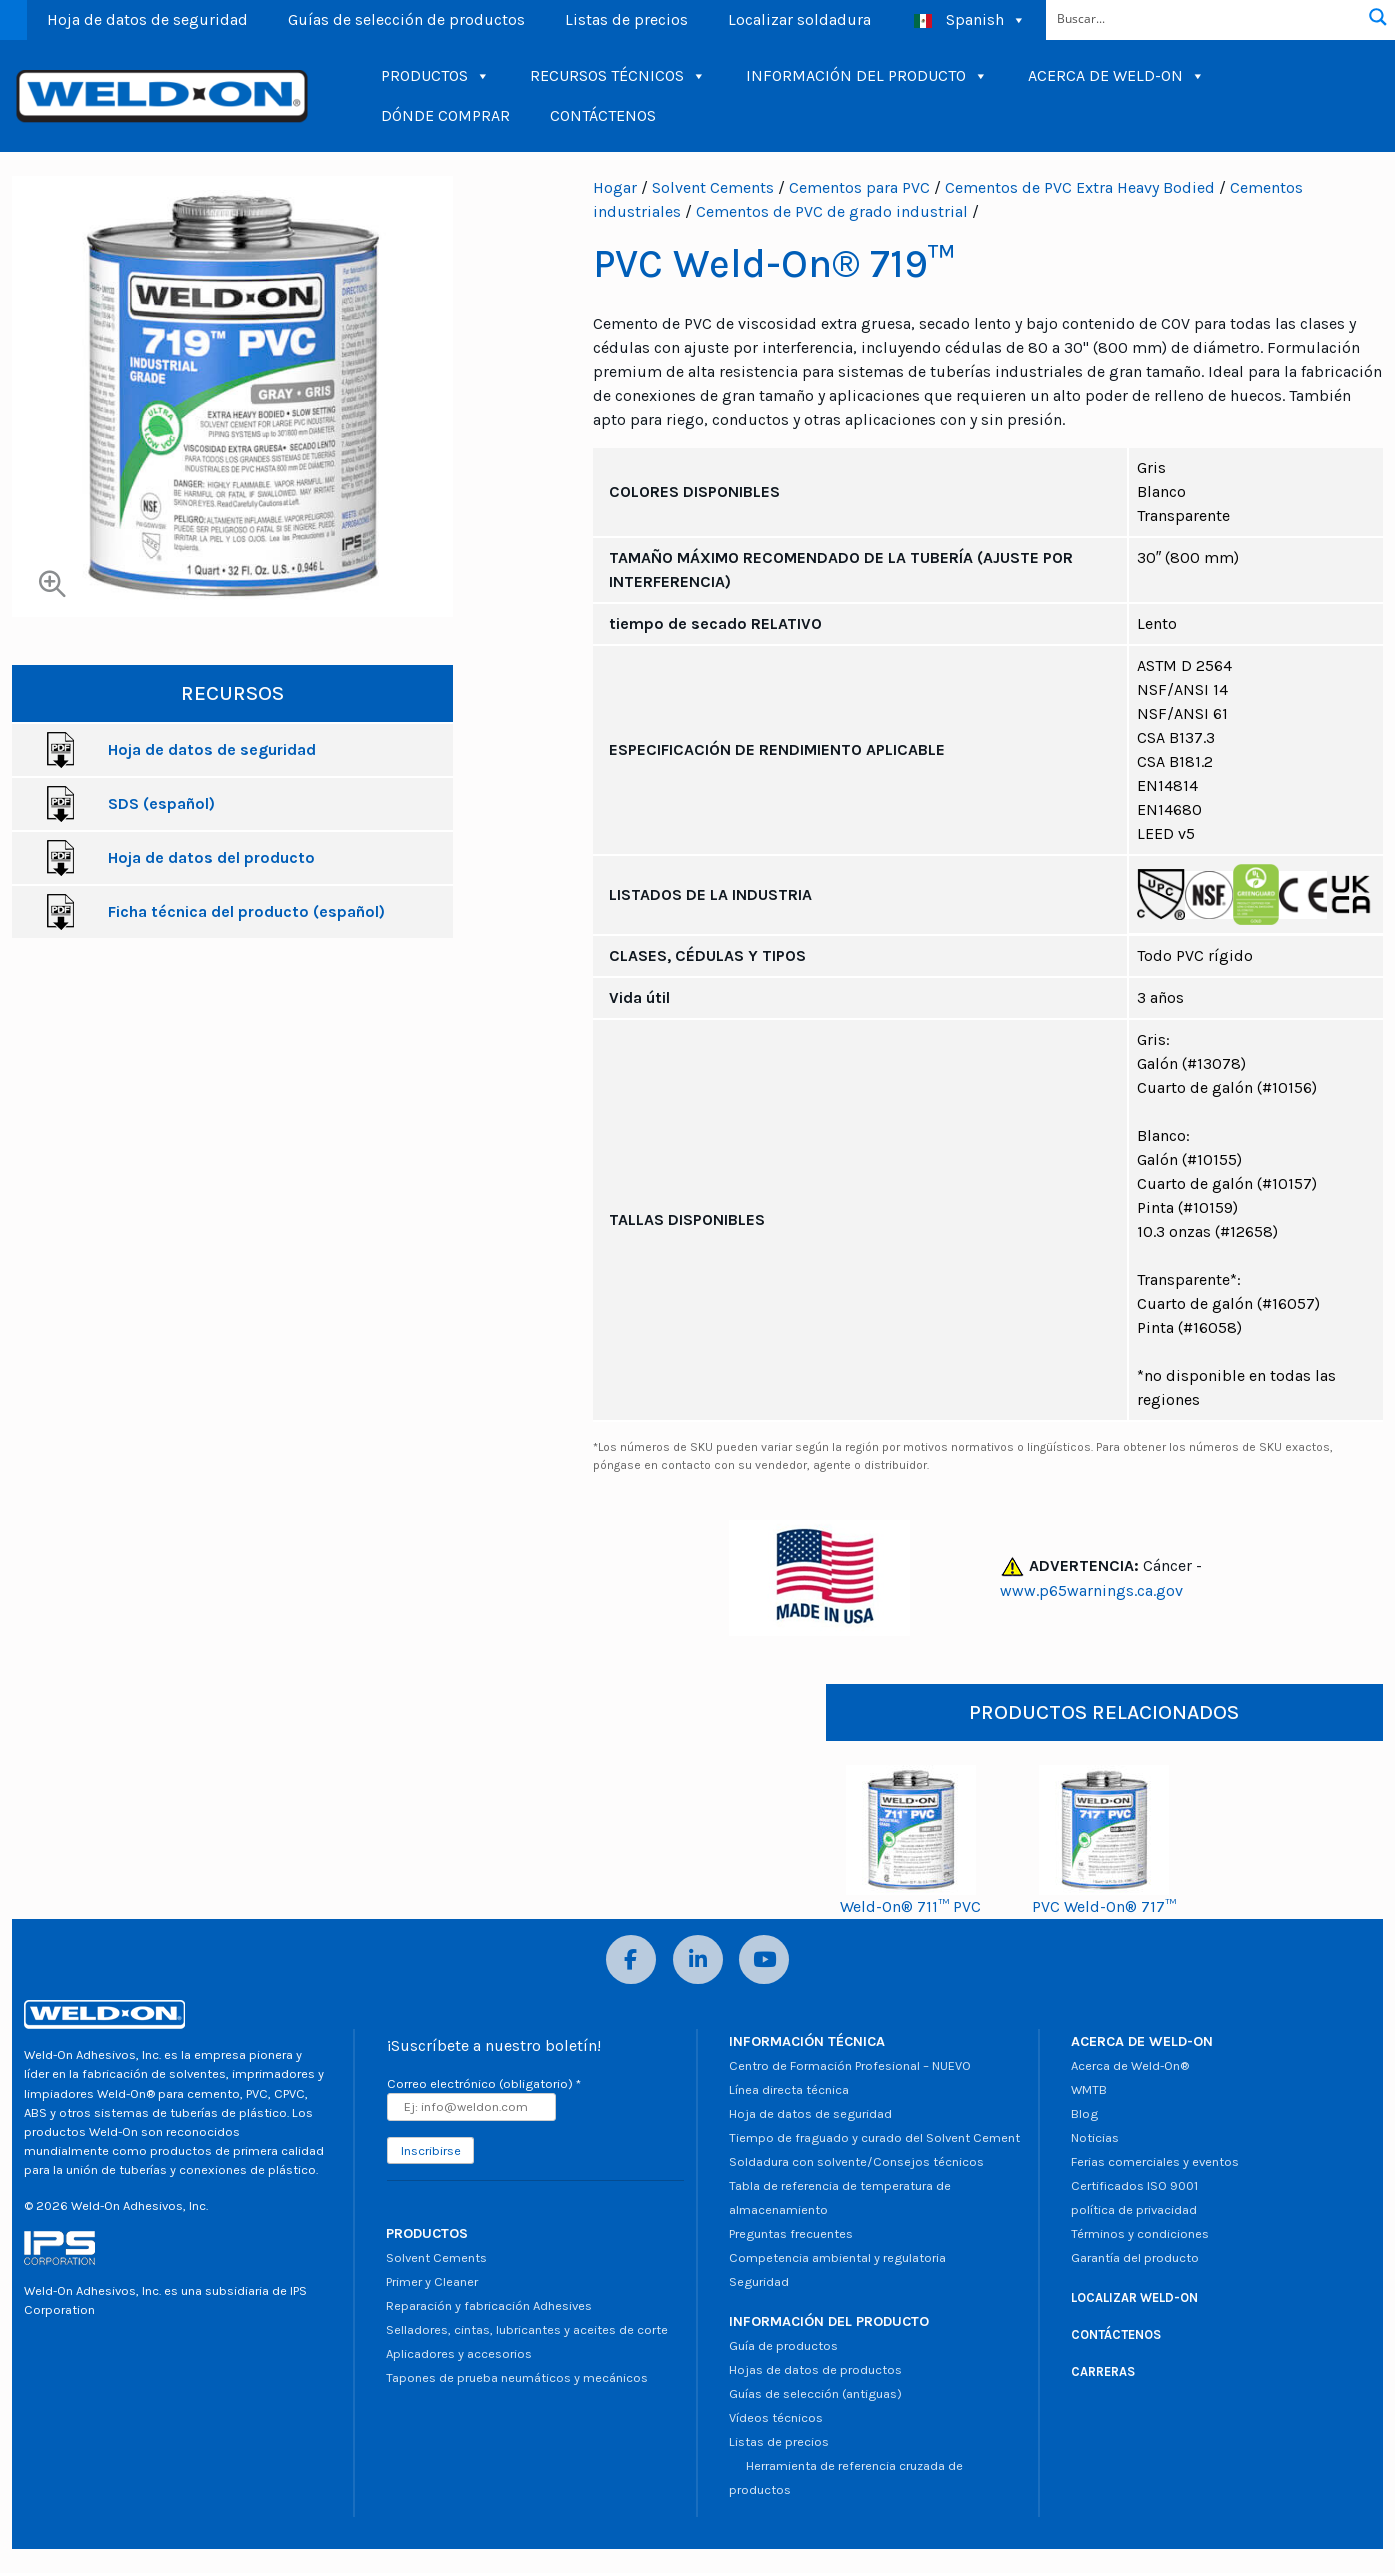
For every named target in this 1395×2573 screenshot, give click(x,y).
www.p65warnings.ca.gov (1091, 1590)
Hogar (615, 187)
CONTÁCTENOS (603, 115)
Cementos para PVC (859, 187)
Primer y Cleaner (432, 2281)
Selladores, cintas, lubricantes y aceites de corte (527, 2329)
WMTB (1089, 2089)
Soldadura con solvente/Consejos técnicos (856, 2161)
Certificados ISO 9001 (1134, 2185)
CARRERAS (1103, 2371)
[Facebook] (631, 1959)
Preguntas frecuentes (791, 2233)
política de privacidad (1134, 2209)
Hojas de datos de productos (815, 2369)
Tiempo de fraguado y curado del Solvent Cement (874, 2137)
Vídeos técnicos (776, 2417)
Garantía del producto (1135, 2257)
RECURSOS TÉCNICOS (618, 76)
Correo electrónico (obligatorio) (484, 2083)
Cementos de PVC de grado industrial (832, 211)
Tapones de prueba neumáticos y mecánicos (517, 2377)
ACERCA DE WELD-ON (1116, 76)
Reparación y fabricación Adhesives (489, 2305)
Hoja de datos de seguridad (147, 19)
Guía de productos (783, 2345)
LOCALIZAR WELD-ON (1134, 2297)
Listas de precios (626, 19)
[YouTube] (764, 1959)
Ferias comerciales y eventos (1155, 2161)
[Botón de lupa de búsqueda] (1378, 17)
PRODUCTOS (435, 76)
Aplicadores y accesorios (459, 2353)
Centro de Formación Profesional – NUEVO (850, 2065)
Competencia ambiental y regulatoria (837, 2257)
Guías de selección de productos (406, 19)
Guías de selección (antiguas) (815, 2393)
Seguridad (759, 2281)
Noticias (1095, 2137)
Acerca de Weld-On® (1130, 2065)
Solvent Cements (713, 187)
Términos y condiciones (1140, 2233)
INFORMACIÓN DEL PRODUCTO (867, 76)
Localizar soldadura (799, 19)
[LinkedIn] (698, 1959)
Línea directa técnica (789, 2089)
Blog (1084, 2113)
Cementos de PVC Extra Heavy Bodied (1080, 187)
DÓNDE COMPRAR (445, 115)
